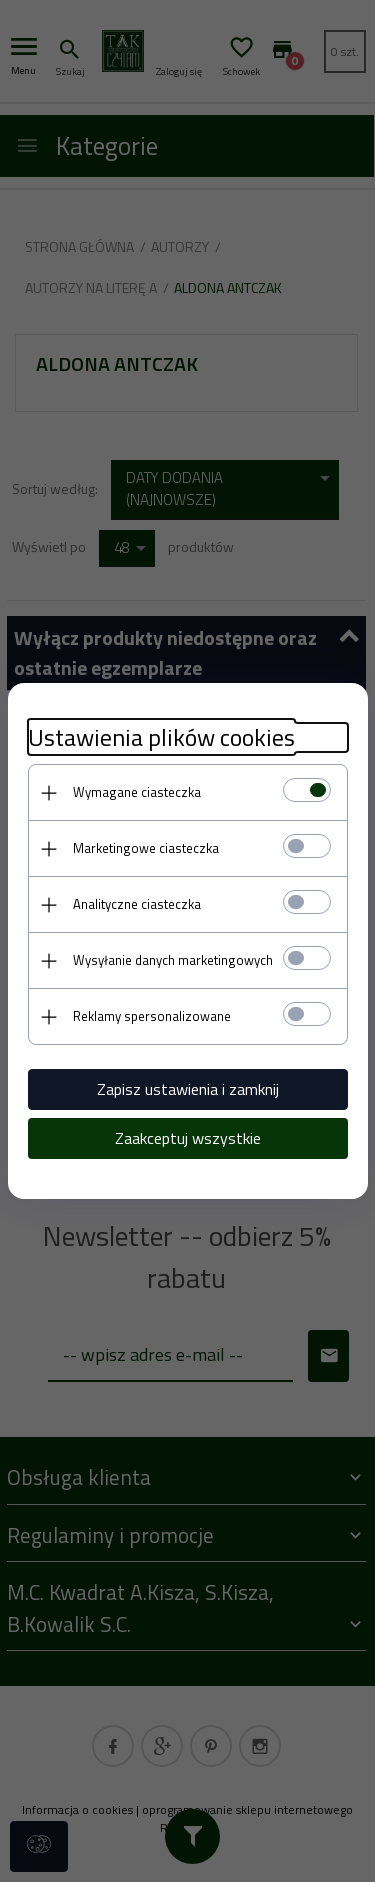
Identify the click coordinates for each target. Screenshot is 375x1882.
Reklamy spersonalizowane (152, 1016)
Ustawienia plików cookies (161, 737)
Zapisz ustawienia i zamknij (188, 1089)
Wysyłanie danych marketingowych (173, 960)
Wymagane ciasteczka (137, 792)
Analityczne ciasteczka (137, 904)
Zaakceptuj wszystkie (188, 1138)
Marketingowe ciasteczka (146, 848)
